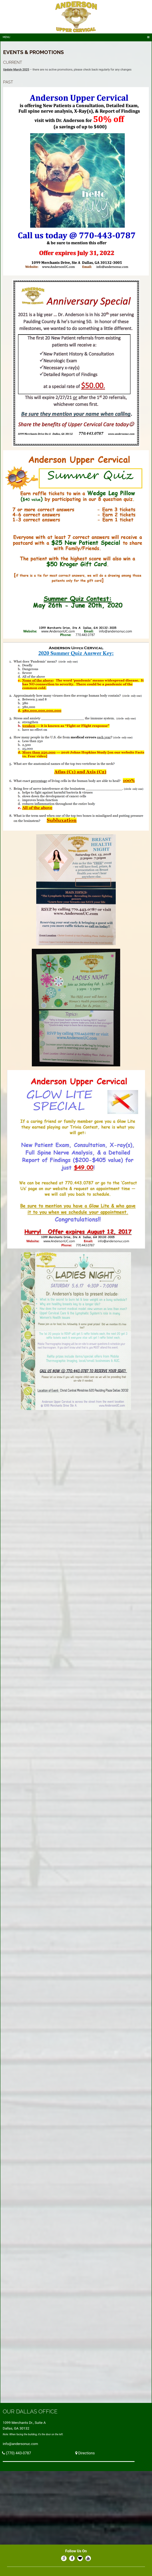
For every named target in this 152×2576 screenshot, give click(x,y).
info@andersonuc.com (20, 2444)
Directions (86, 2453)
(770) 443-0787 (18, 2453)
